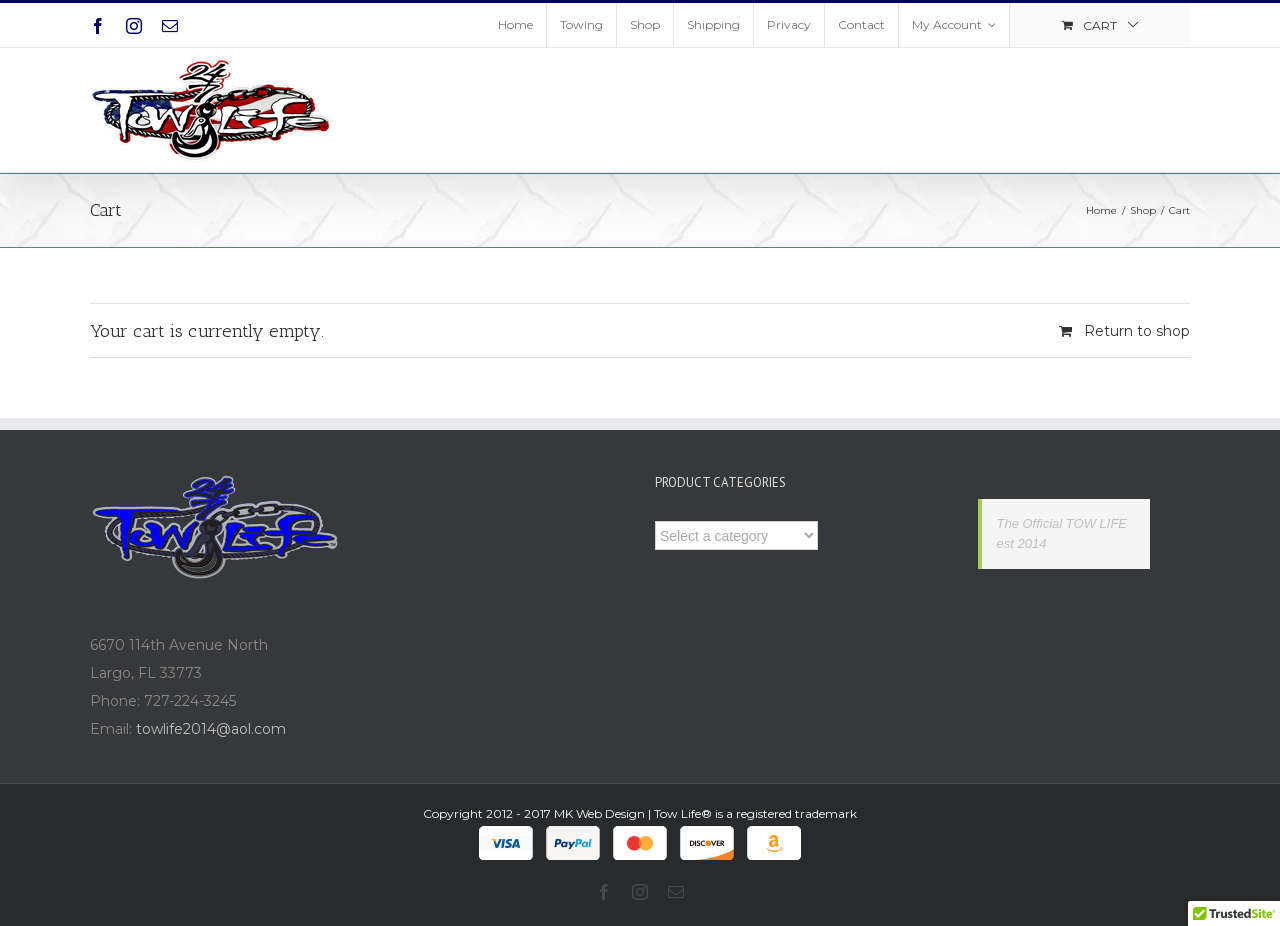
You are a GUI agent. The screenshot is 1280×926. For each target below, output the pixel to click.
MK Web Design (599, 813)
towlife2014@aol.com (211, 729)
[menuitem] (515, 25)
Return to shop (1137, 331)
